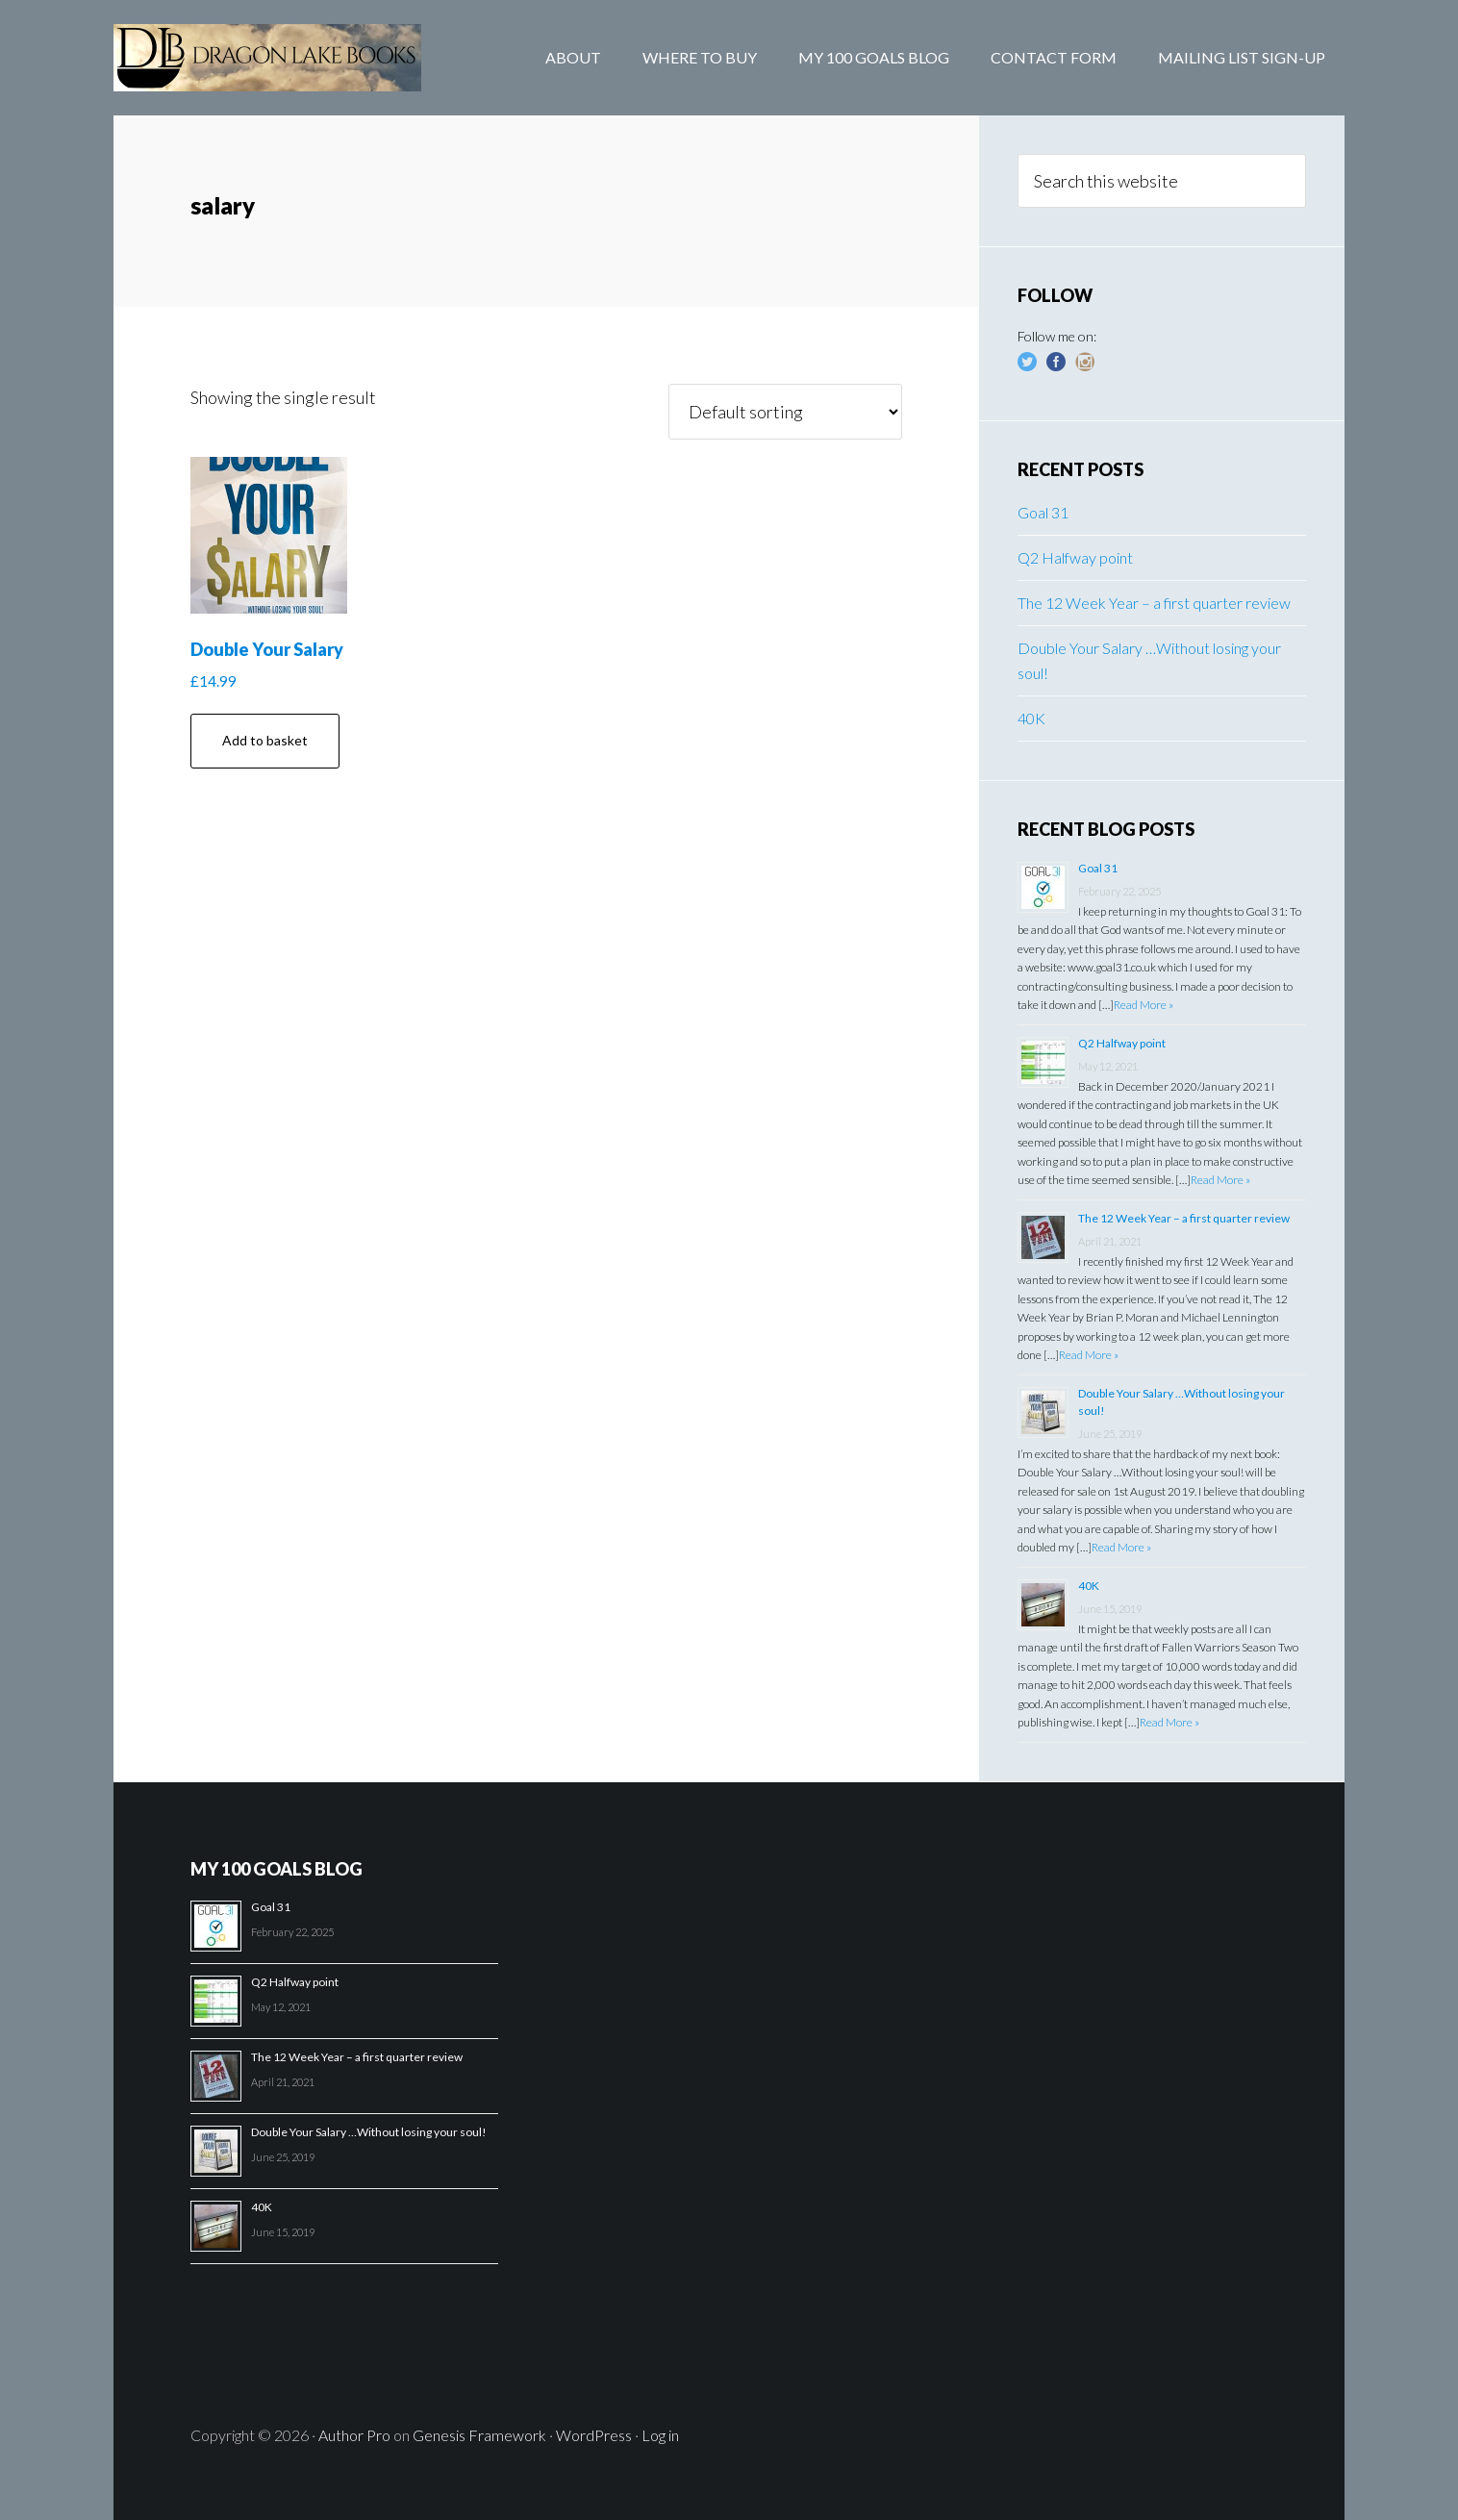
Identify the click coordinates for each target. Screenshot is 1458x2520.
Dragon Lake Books (267, 57)
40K (1031, 718)
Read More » (1143, 1004)
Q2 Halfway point (1075, 557)
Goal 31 (1043, 512)
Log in (660, 2435)
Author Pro (354, 2435)
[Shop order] (785, 412)
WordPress (594, 2435)
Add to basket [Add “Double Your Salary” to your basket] (265, 740)
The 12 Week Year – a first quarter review (1154, 602)
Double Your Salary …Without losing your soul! (369, 2132)
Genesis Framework (479, 2435)
